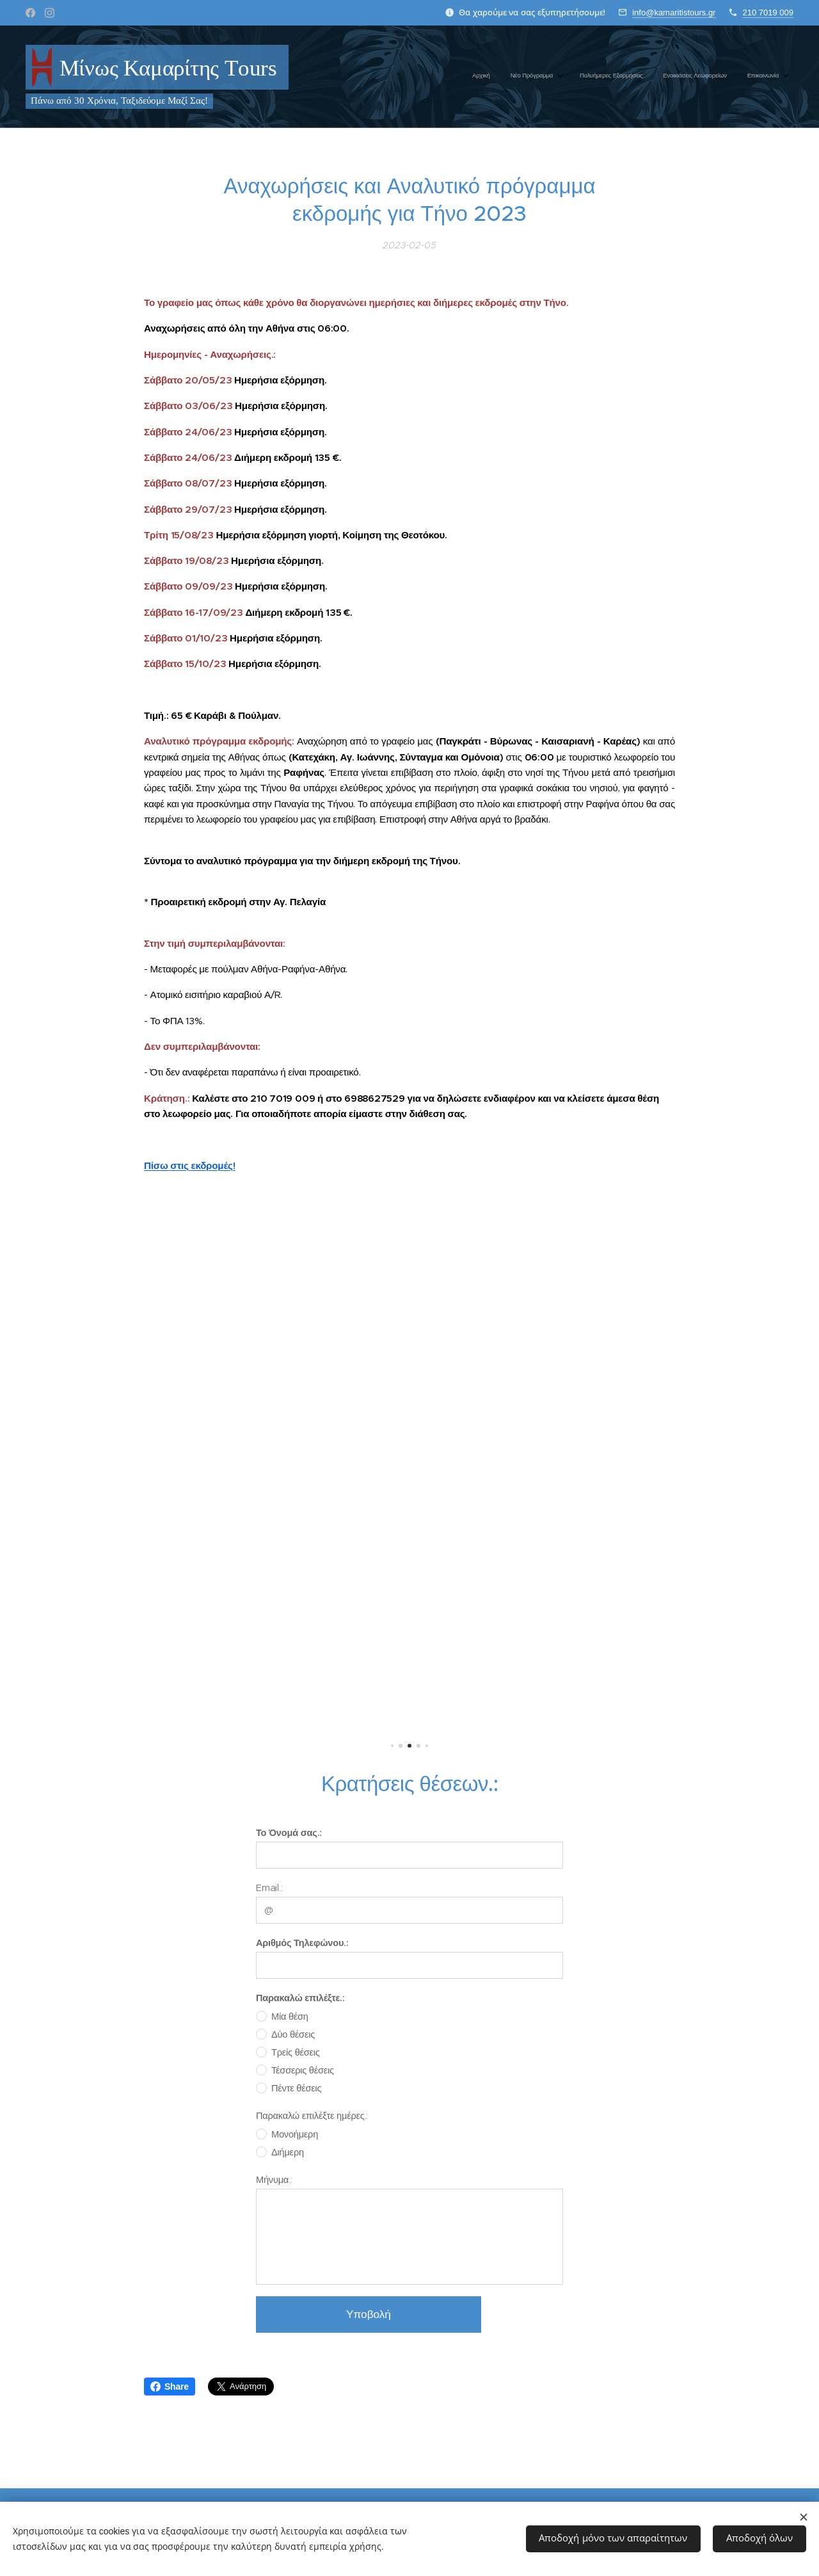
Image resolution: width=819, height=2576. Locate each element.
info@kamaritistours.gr (673, 12)
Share (169, 2386)
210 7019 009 (767, 12)
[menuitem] (694, 77)
